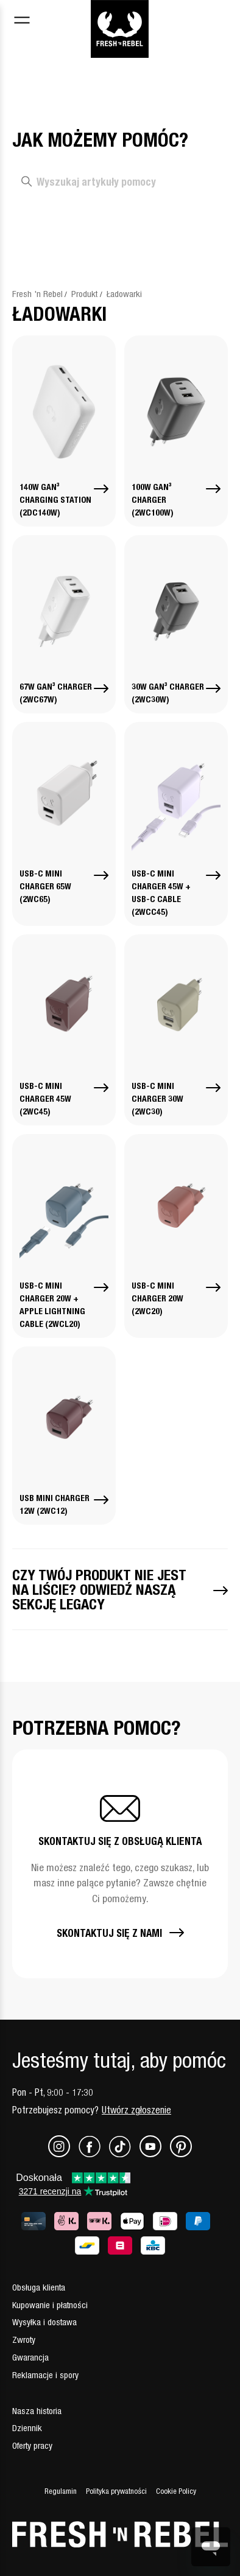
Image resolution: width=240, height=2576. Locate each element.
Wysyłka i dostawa (44, 2322)
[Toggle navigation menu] (22, 21)
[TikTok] (124, 2154)
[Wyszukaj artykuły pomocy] (120, 182)
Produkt (84, 294)
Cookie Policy (176, 2491)
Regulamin (60, 2491)
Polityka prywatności (116, 2491)
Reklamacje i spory (45, 2375)
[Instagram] (63, 2154)
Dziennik (27, 2428)
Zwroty (23, 2339)
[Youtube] (154, 2154)
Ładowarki (124, 294)
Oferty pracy (32, 2445)
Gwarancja (30, 2357)
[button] (120, 1863)
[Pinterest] (181, 2154)
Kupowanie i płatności (50, 2305)
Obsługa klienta (38, 2287)
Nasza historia (37, 2411)
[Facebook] (94, 2154)
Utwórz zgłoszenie (136, 2109)
